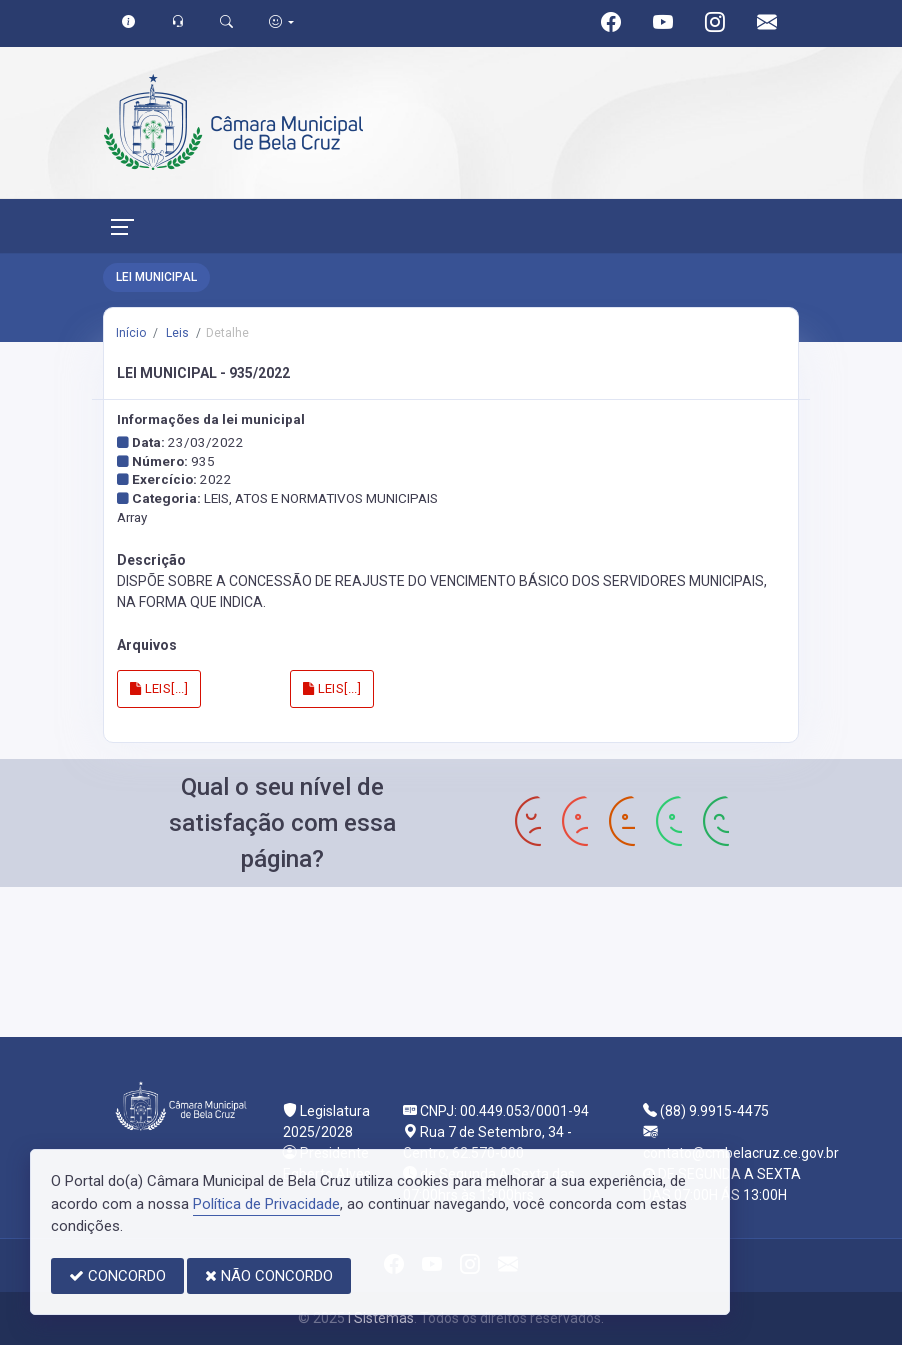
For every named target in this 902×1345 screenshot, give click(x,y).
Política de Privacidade (266, 1204)
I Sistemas (381, 1318)
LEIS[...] (159, 688)
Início (131, 333)
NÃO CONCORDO (269, 1276)
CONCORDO (117, 1276)
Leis (176, 333)
